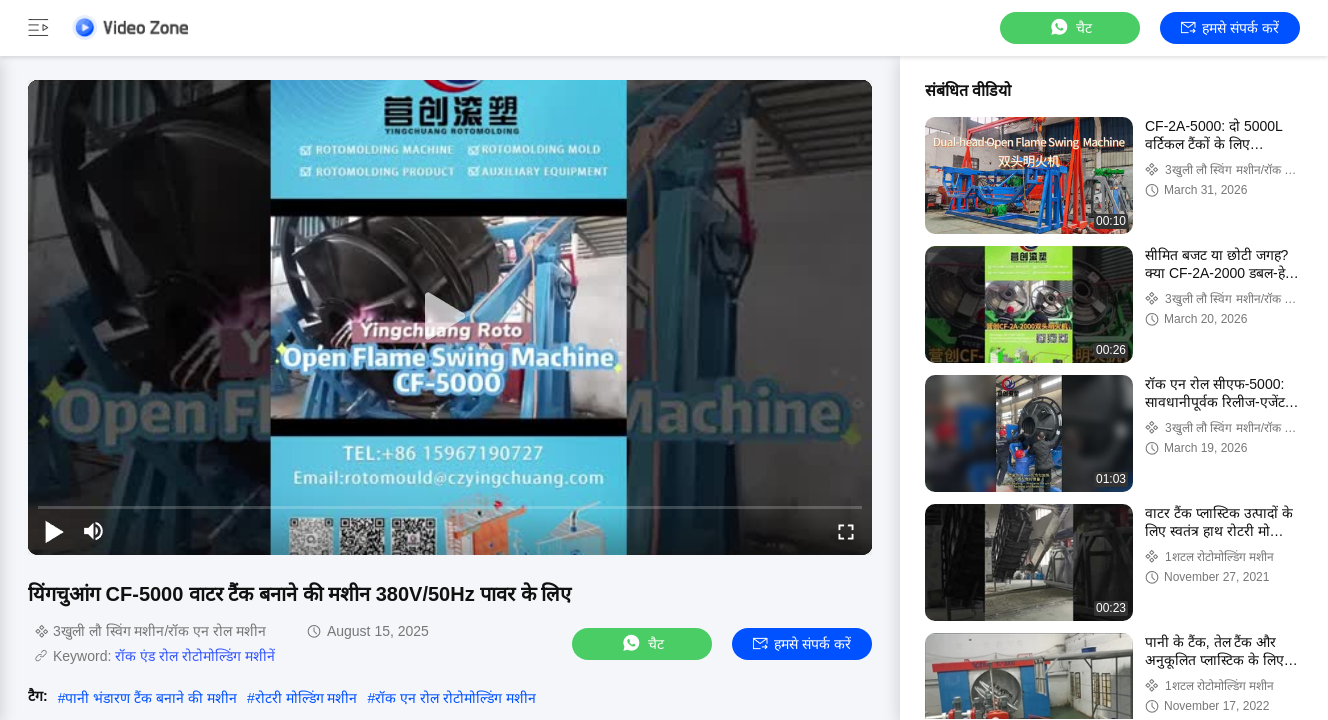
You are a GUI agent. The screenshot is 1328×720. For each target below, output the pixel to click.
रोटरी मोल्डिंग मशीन (306, 698)
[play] (450, 317)
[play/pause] (54, 531)
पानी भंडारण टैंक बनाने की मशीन (150, 698)
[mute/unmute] (94, 531)
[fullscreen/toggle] (846, 531)
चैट (1070, 27)
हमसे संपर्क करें (1230, 28)
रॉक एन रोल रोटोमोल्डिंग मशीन (455, 698)
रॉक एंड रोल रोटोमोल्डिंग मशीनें (195, 656)
